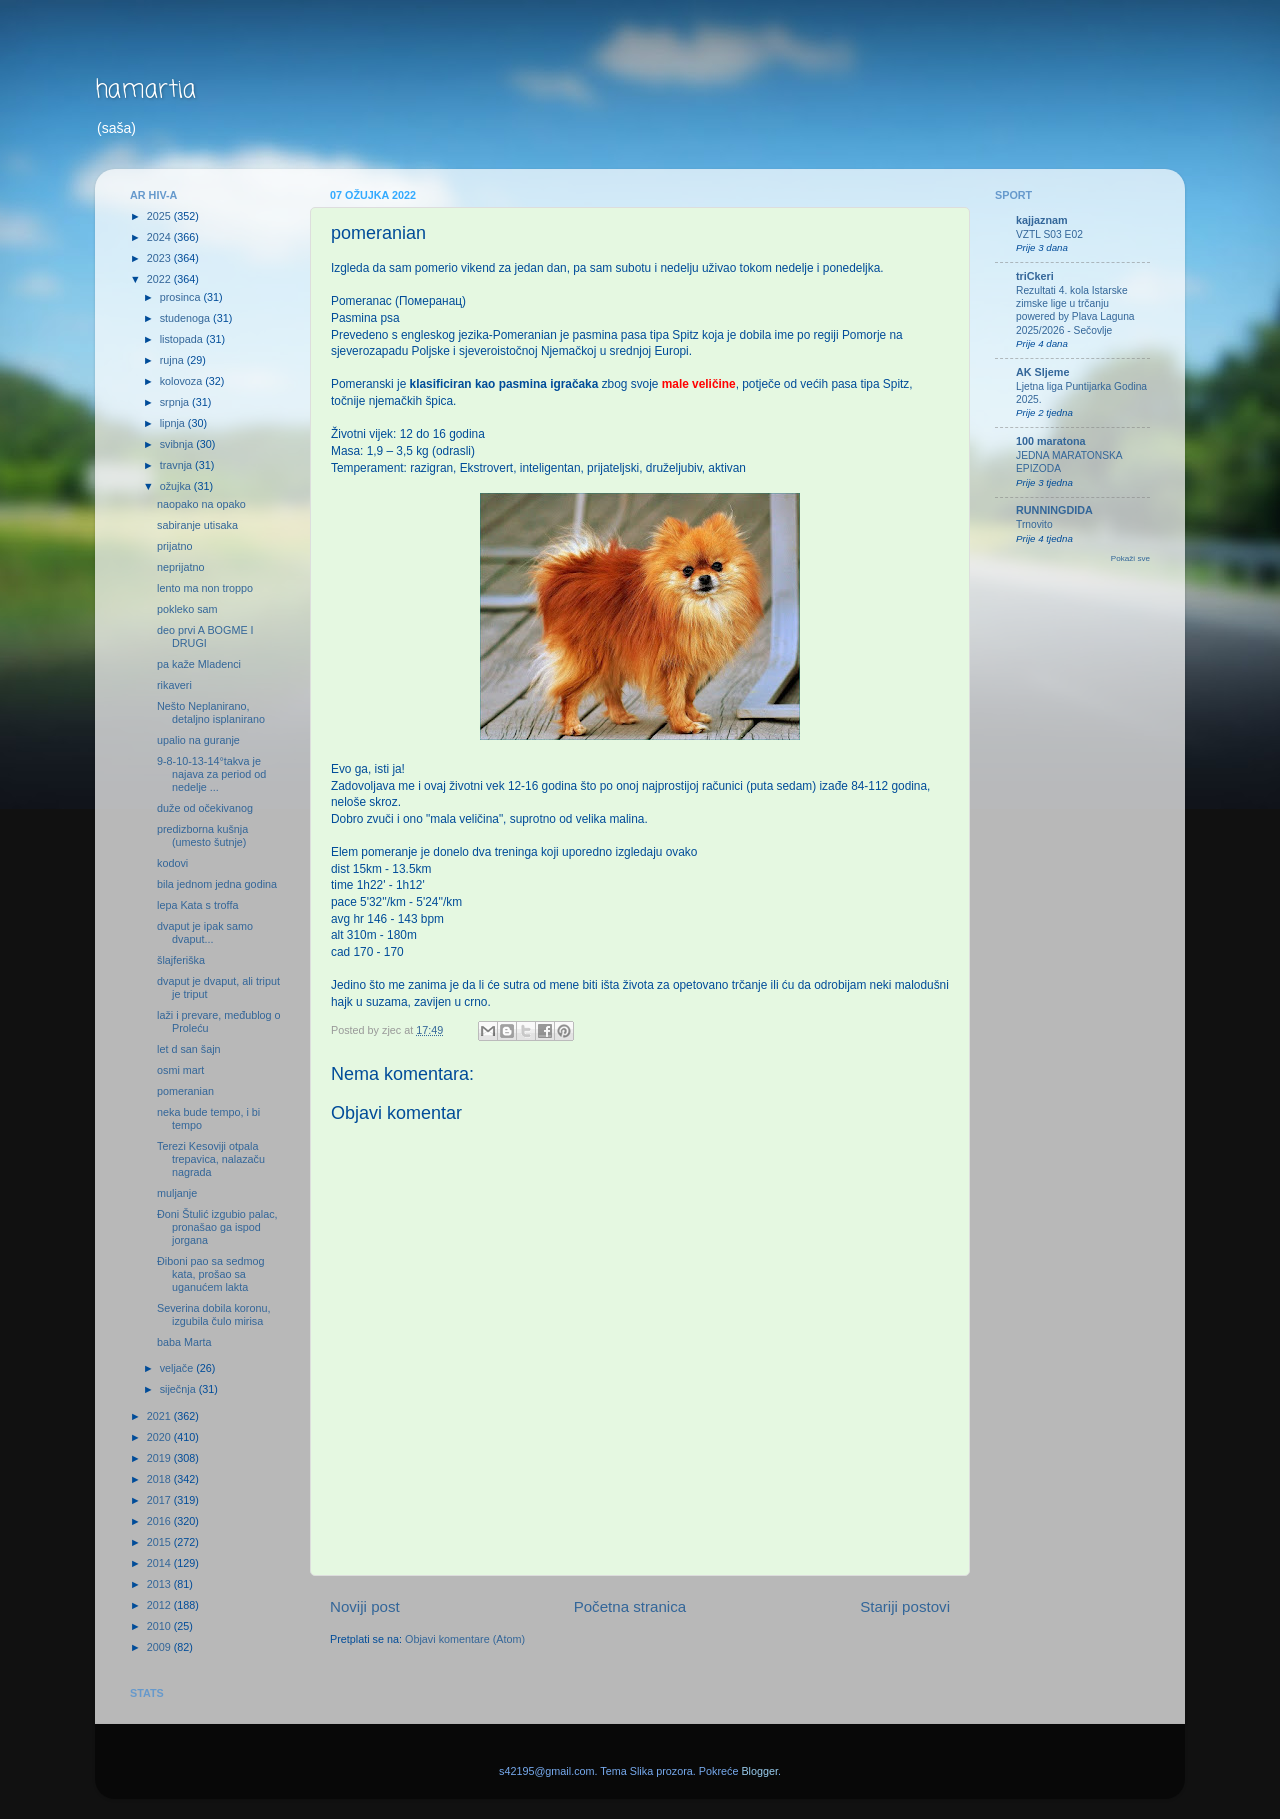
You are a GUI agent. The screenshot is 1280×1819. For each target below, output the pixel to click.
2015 (160, 1542)
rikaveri (174, 685)
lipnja (174, 423)
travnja (177, 465)
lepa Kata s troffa (197, 905)
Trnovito (1034, 524)
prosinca (182, 297)
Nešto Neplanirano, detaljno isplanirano (211, 712)
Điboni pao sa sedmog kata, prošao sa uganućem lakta (210, 1274)
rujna (173, 360)
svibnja (178, 444)
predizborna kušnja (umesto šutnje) (202, 835)
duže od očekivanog (205, 808)
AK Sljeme (1042, 372)
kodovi (172, 863)
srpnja (176, 402)
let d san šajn (189, 1049)
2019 (160, 1458)
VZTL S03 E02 (1049, 234)
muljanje (177, 1193)
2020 (160, 1437)
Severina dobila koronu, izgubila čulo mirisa (213, 1314)
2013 (160, 1584)
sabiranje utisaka (197, 525)
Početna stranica (630, 1606)
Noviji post (365, 1606)
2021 (160, 1416)
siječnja (179, 1389)
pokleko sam (187, 609)
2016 (160, 1521)
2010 (160, 1626)
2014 (160, 1563)
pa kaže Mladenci (199, 664)
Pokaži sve (1130, 558)
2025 (160, 216)
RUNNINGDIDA (1054, 510)
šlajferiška (181, 960)
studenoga (186, 318)
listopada (183, 339)
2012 (160, 1605)
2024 (160, 237)
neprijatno (180, 567)
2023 (160, 258)
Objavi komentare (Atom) (465, 1639)
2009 (160, 1647)
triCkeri (1035, 276)
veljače (178, 1368)
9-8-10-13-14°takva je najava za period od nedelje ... (211, 774)
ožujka (177, 486)
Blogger (759, 1771)
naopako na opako (201, 504)
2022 (160, 279)
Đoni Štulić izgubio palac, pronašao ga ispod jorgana (217, 1227)
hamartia (145, 90)
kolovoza (183, 381)
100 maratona (1051, 441)
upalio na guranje (198, 740)
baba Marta (184, 1342)
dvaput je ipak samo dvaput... (205, 932)
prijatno (174, 546)
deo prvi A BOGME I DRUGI (205, 636)
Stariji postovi (905, 1606)
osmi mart (180, 1070)
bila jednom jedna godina (217, 884)
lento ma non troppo (205, 588)
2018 (160, 1479)
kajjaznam (1042, 220)
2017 (160, 1500)
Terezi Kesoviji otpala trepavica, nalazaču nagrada (211, 1159)
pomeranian (185, 1091)
